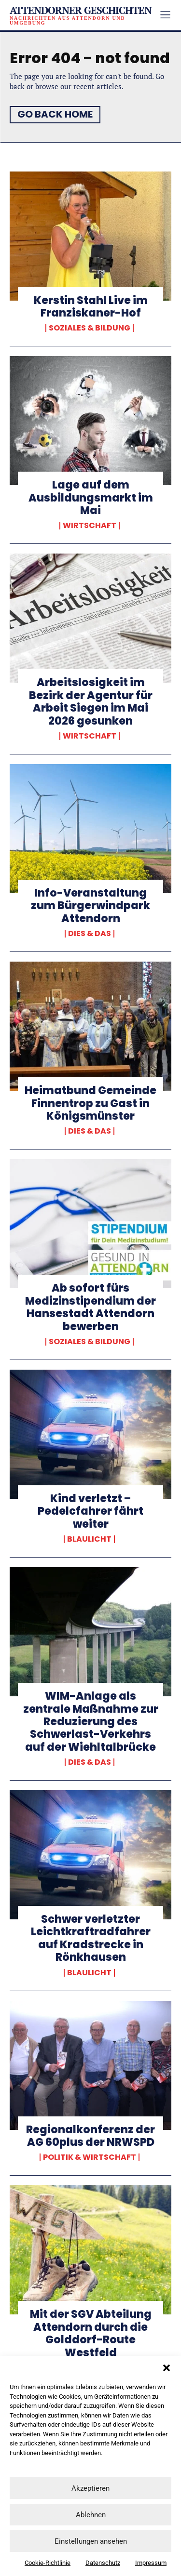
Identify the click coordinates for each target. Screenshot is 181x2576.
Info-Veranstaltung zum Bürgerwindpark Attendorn (90, 905)
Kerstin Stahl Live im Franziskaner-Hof (91, 306)
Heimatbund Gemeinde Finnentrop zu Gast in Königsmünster (90, 1103)
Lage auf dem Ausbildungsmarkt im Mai (90, 497)
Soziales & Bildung (89, 328)
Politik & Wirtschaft (89, 2157)
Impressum (151, 2562)
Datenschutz (102, 2562)
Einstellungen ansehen (91, 2541)
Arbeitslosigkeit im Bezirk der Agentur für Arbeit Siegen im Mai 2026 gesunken (91, 701)
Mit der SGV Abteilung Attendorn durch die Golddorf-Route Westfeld (91, 2333)
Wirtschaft (89, 525)
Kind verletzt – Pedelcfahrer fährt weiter (90, 1511)
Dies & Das (89, 934)
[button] (166, 2368)
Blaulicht (89, 1539)
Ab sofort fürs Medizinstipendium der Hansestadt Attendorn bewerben (90, 1307)
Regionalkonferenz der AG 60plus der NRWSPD (90, 2136)
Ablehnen (91, 2514)
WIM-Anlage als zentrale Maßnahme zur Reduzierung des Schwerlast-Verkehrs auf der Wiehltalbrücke (90, 1722)
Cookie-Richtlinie (47, 2562)
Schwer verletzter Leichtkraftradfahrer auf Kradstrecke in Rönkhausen (91, 1938)
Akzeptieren (90, 2488)
